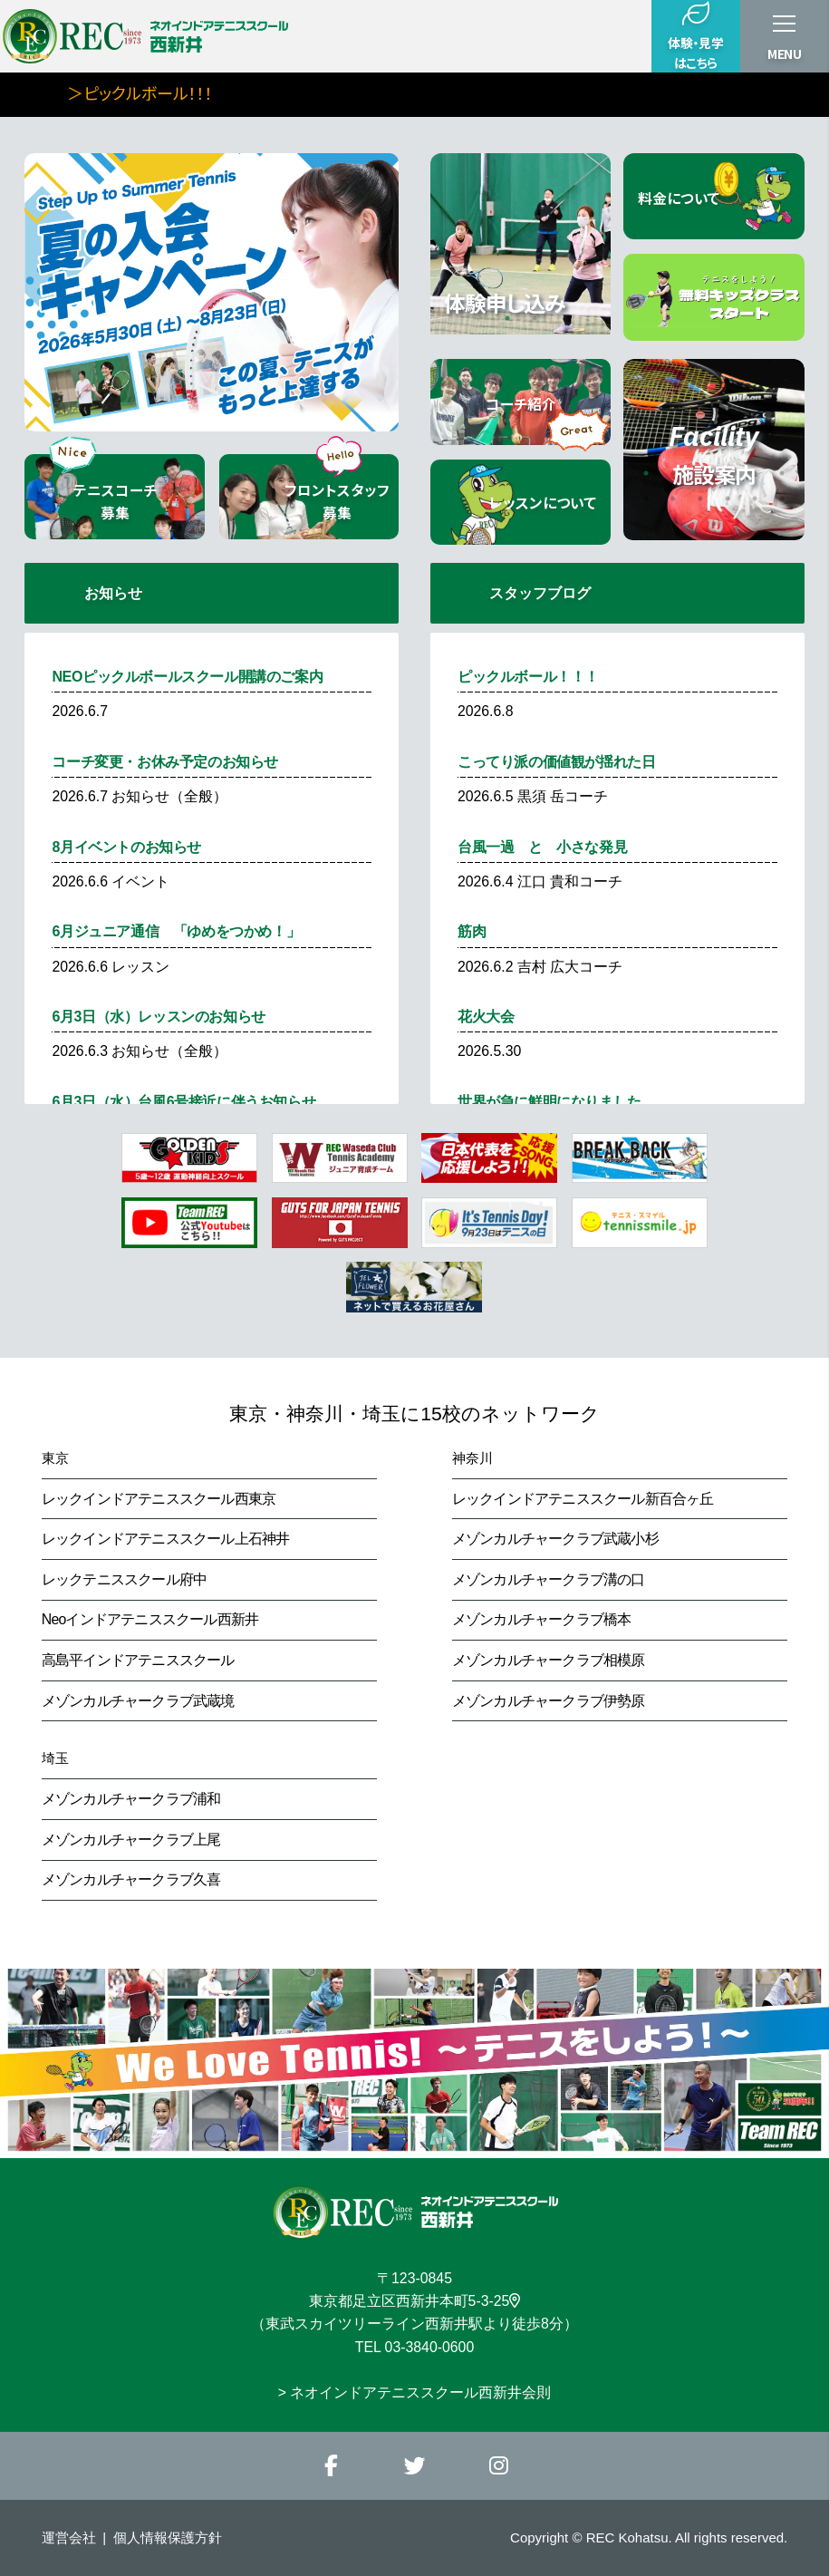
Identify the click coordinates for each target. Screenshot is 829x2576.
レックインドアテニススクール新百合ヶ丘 (583, 1498)
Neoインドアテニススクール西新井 (150, 1619)
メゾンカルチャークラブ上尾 (131, 1839)
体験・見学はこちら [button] (695, 36)
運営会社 (69, 2537)
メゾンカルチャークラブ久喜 (131, 1879)
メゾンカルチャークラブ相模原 (548, 1660)
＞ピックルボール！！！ (178, 92)
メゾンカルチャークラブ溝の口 (548, 1579)
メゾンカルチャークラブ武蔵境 (138, 1701)
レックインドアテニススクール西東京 (159, 1498)
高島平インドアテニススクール (138, 1660)
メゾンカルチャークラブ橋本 (541, 1619)
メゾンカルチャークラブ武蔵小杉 (555, 1538)
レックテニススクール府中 (124, 1579)
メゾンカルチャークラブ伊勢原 (548, 1701)
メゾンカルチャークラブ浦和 (131, 1798)
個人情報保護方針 (167, 2537)
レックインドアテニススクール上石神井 (166, 1538)
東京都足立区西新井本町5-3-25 (415, 2301)
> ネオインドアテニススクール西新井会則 (415, 2392)
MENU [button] (784, 53)
